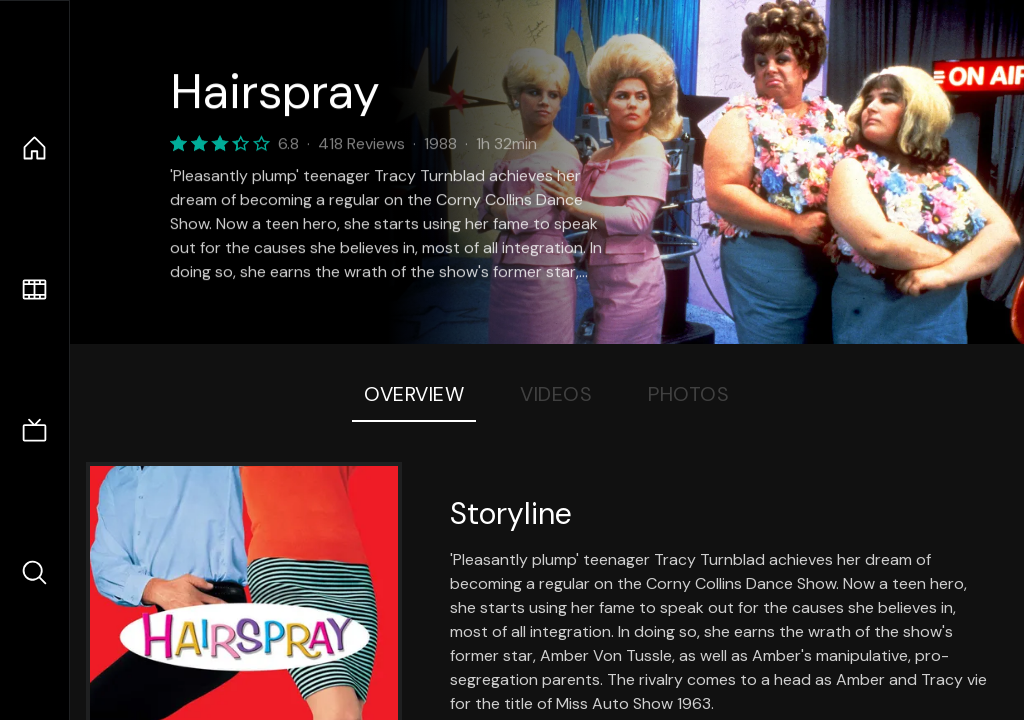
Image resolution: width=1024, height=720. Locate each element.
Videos (556, 394)
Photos (688, 394)
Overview (414, 394)
